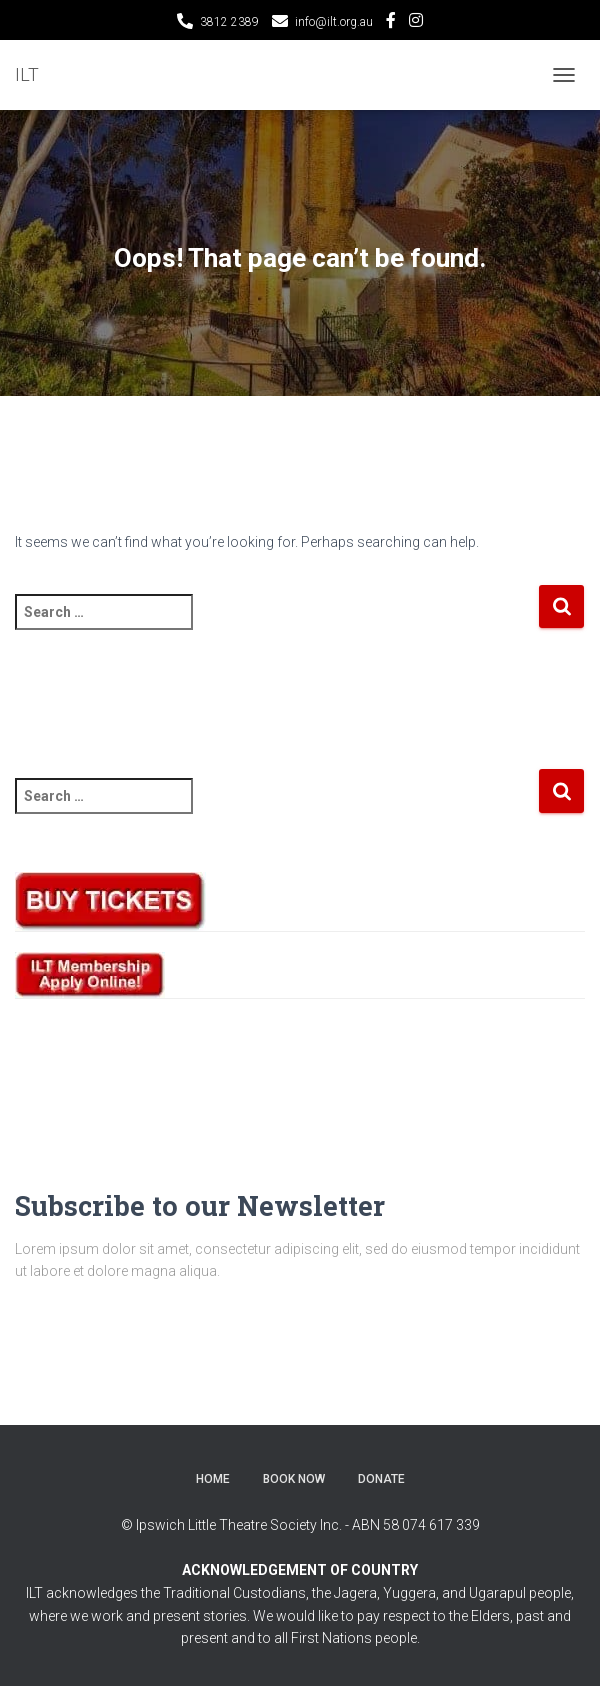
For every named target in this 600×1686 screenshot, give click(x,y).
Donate (381, 1479)
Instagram (416, 23)
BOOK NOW (294, 1479)
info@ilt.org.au (334, 22)
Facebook (391, 23)
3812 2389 (229, 22)
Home (213, 1479)
